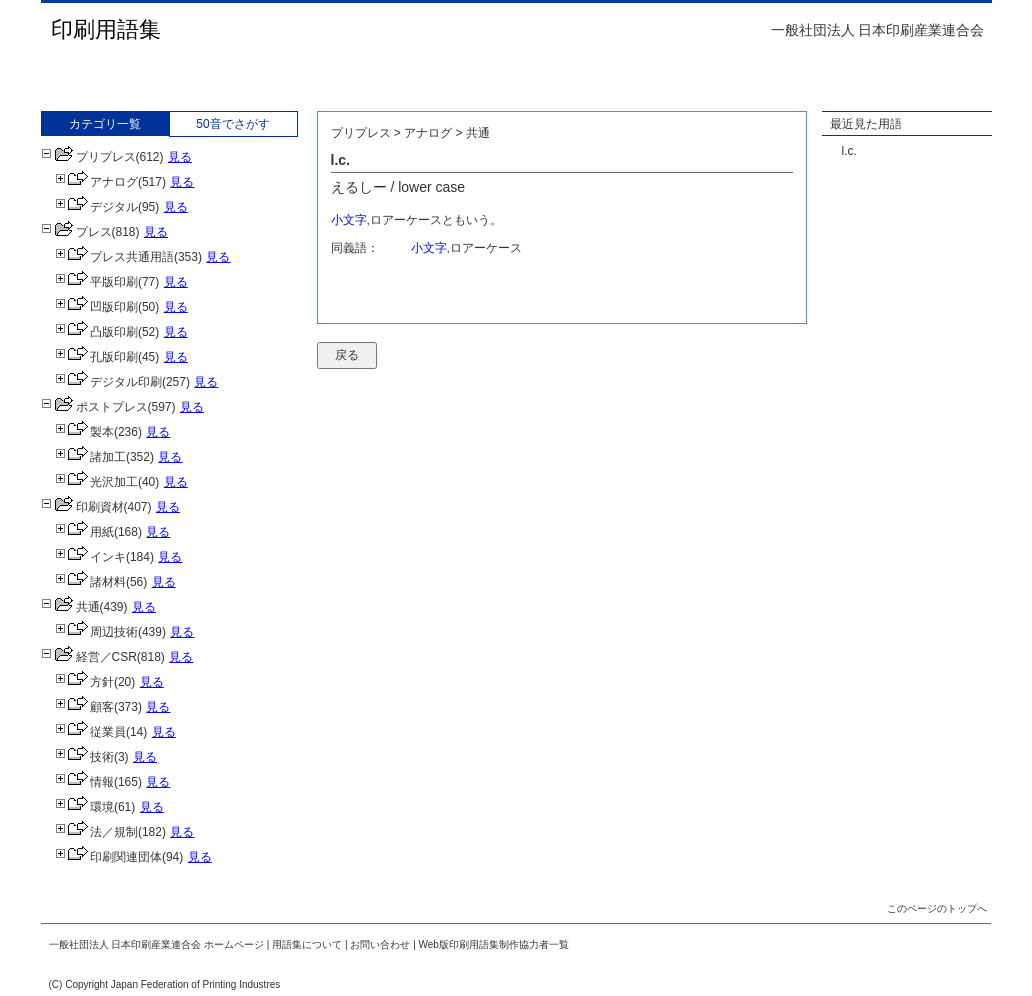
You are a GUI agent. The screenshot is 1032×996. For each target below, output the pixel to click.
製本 (84, 432)
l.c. (849, 151)
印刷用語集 (106, 29)
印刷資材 (82, 507)
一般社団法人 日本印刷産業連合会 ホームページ (157, 944)
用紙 (84, 532)
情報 (84, 782)
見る (180, 157)
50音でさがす (232, 124)
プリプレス (88, 157)
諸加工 (90, 457)
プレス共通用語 (114, 257)
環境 (84, 807)
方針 (84, 682)
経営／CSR (89, 657)
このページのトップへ (937, 908)
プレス (76, 232)
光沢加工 (96, 482)
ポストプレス (94, 407)
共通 (70, 607)
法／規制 (96, 832)
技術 (84, 757)
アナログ (96, 182)
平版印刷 (96, 282)
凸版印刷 (96, 332)
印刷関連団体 (108, 857)
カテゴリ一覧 (105, 124)
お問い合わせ (380, 944)
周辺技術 (96, 632)
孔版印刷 (96, 357)
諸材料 (90, 582)
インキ (90, 557)
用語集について (307, 944)
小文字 (349, 220)
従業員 (90, 732)
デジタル (96, 207)
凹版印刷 (96, 307)
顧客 (84, 707)
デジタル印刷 (108, 382)
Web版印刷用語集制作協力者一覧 (494, 944)
